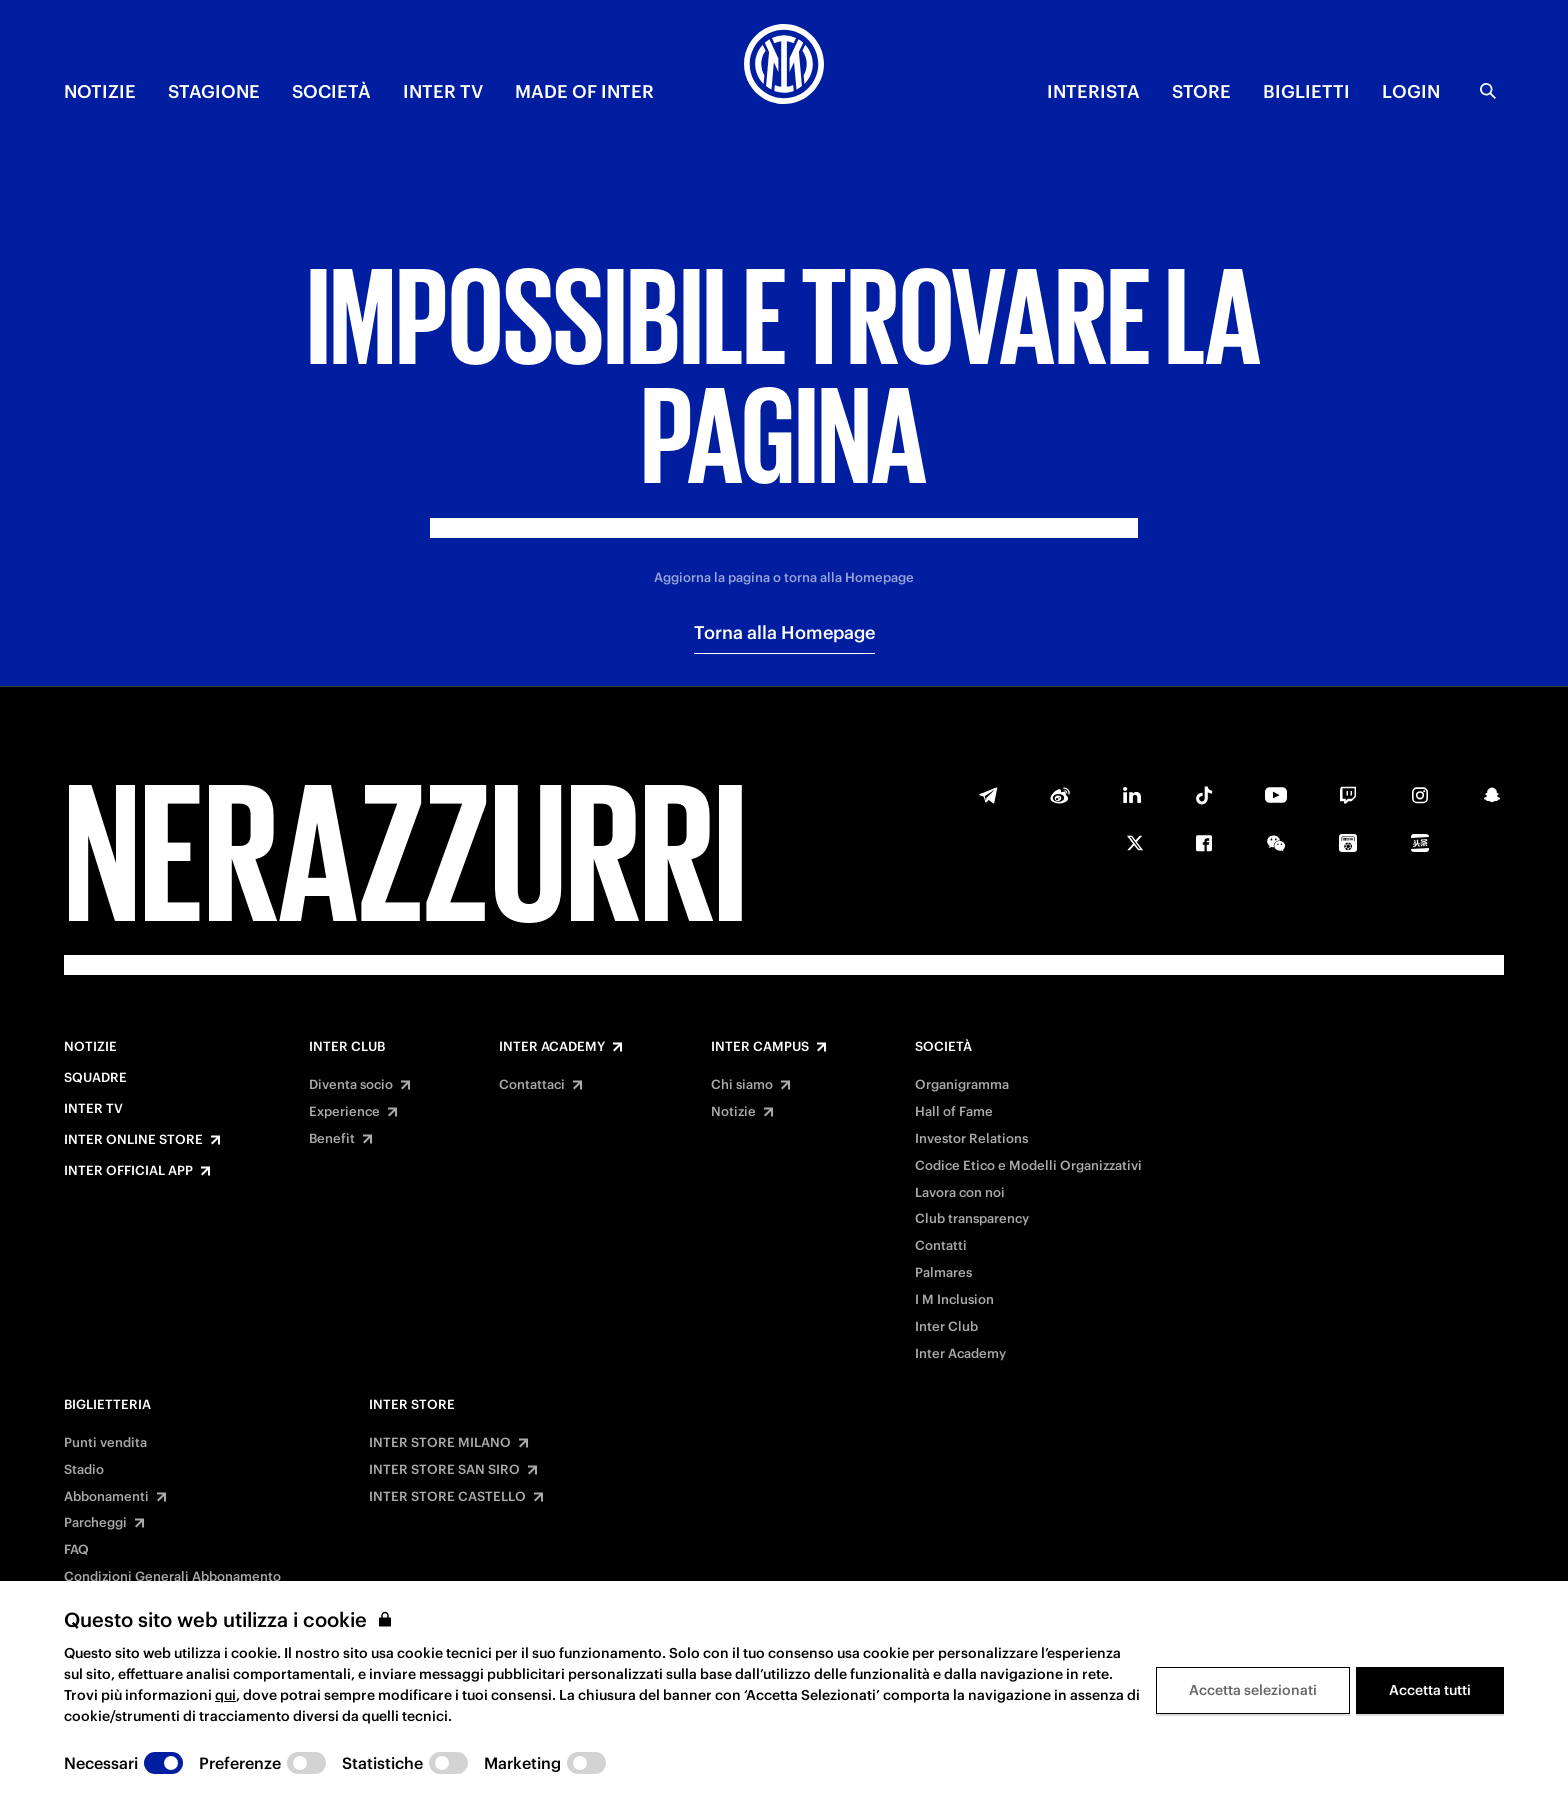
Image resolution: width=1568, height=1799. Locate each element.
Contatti (941, 1246)
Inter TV (93, 1109)
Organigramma (962, 1085)
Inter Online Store (133, 1140)
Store (1201, 91)
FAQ (76, 1550)
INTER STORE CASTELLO (447, 1497)
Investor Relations (971, 1139)
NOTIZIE (100, 91)
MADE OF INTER (584, 91)
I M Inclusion (954, 1300)
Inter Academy (552, 1047)
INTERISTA (1093, 91)
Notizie (90, 1047)
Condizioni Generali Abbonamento (172, 1577)
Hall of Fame (954, 1112)
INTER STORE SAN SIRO (444, 1470)
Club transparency (972, 1219)
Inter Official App (128, 1171)
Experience (344, 1112)
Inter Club (347, 1047)
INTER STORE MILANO (440, 1443)
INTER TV (443, 91)
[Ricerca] (1488, 91)
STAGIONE (214, 91)
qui (225, 1695)
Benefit (332, 1139)
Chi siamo (742, 1085)
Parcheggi (95, 1523)
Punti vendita (105, 1443)
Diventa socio (351, 1085)
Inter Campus (760, 1047)
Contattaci (532, 1085)
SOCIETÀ (331, 91)
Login (1411, 91)
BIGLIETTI (1306, 91)
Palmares (943, 1273)
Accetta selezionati (1253, 1690)
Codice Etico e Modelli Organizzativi (1028, 1166)
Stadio (84, 1470)
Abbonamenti (106, 1497)
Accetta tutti (1430, 1690)
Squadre (95, 1078)
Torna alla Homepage (784, 632)
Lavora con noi (960, 1193)
